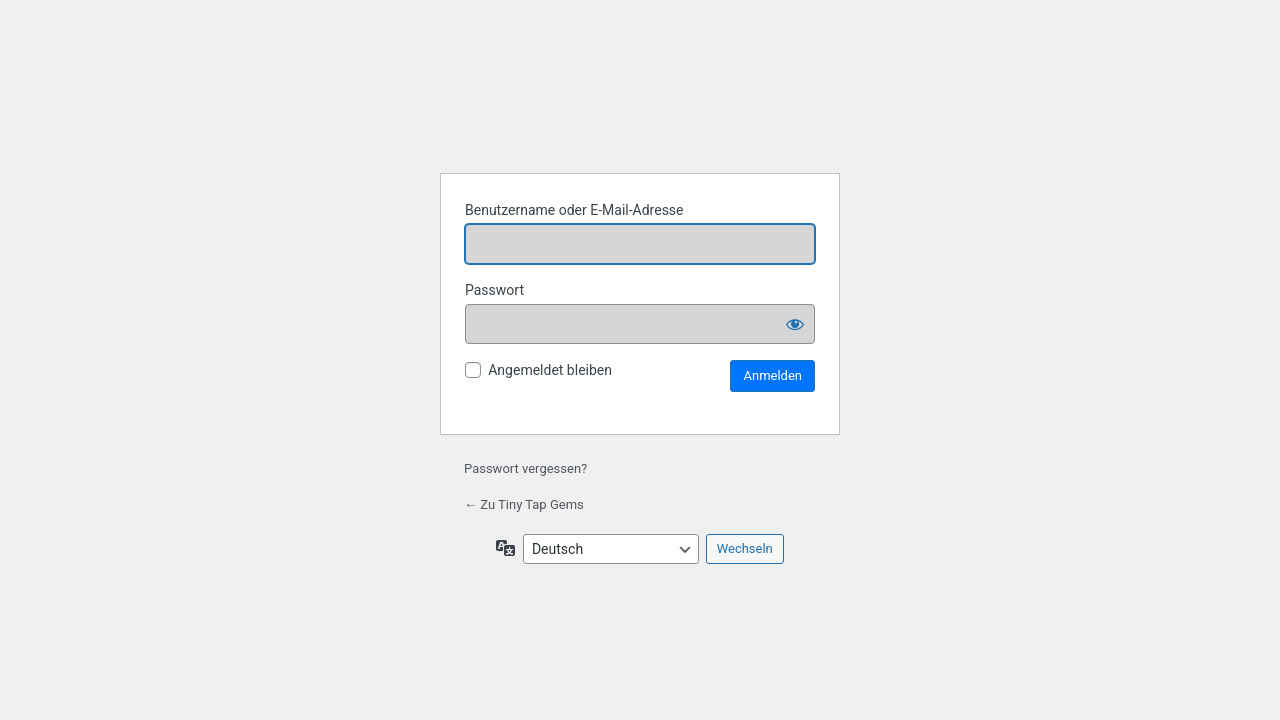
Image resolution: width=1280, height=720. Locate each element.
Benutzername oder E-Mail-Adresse (574, 210)
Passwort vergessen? (525, 468)
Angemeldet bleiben (550, 370)
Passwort (494, 290)
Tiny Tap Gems (640, 106)
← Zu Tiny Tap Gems (524, 504)
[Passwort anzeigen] (795, 324)
